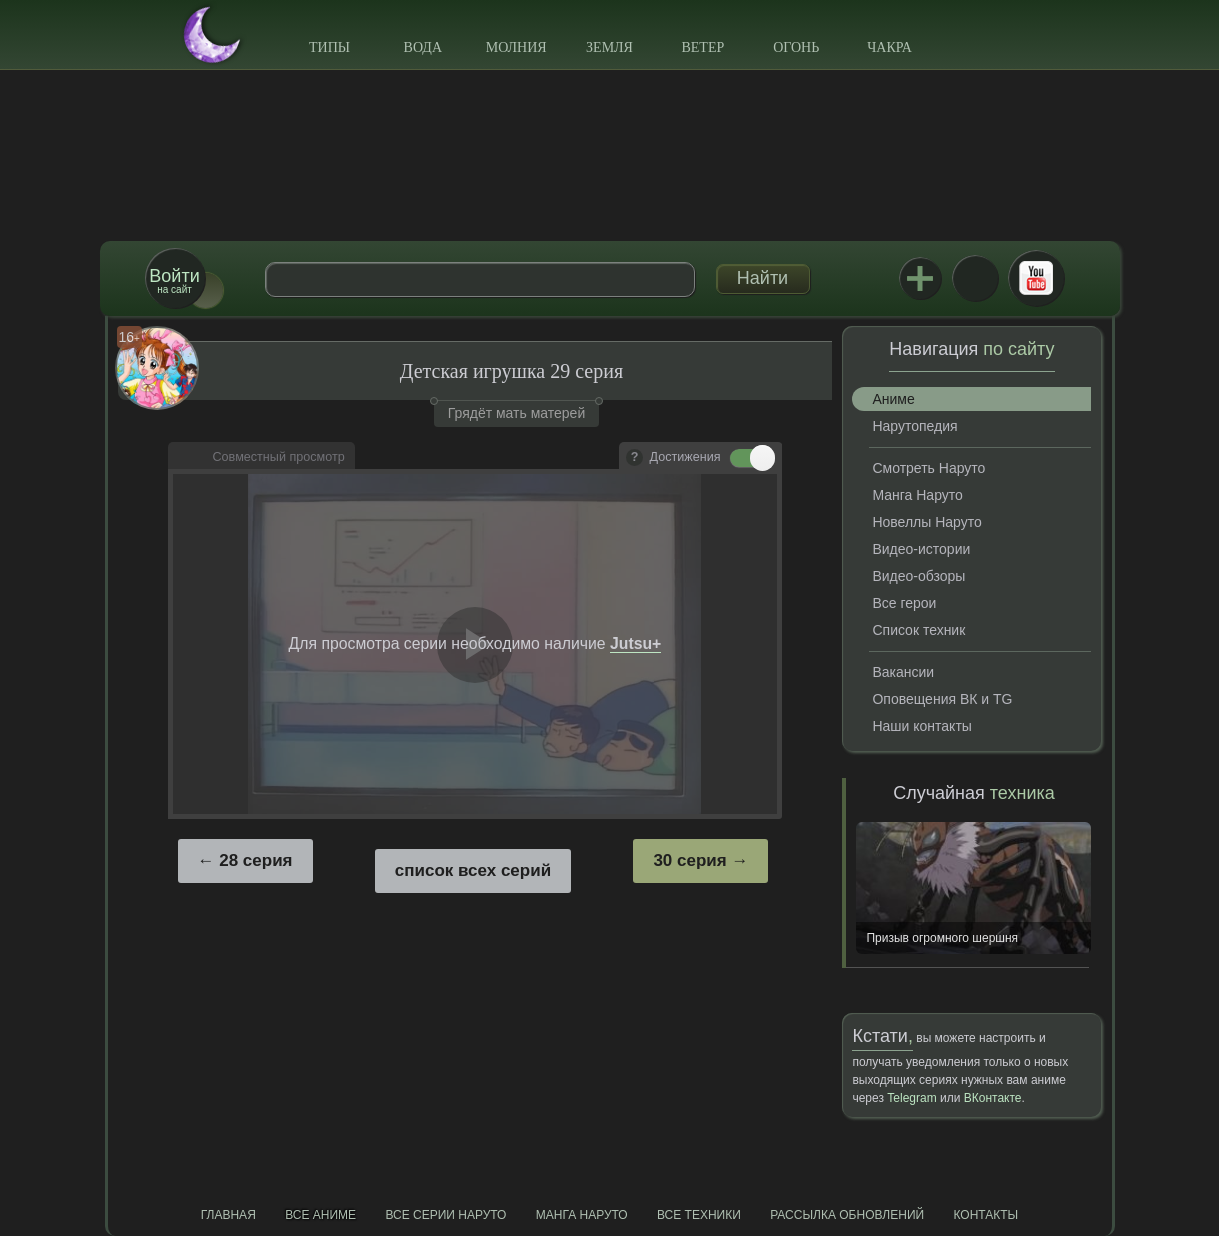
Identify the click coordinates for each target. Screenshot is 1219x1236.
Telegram (911, 1098)
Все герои (904, 603)
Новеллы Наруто (926, 522)
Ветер (702, 47)
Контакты (986, 1215)
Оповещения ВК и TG (942, 699)
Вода (423, 47)
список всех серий (473, 870)
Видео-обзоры (918, 576)
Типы (329, 47)
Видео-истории (921, 549)
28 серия (255, 860)
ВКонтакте (975, 278)
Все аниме (320, 1215)
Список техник (918, 630)
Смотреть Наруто (928, 468)
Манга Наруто (917, 495)
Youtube (1036, 278)
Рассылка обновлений (847, 1215)
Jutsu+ (920, 278)
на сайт (174, 280)
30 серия (689, 860)
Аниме (893, 399)
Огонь (796, 47)
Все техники (699, 1215)
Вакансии (903, 672)
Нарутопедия (914, 426)
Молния (516, 47)
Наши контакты (921, 726)
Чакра (889, 47)
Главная (228, 1215)
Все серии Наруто (445, 1215)
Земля (609, 47)
